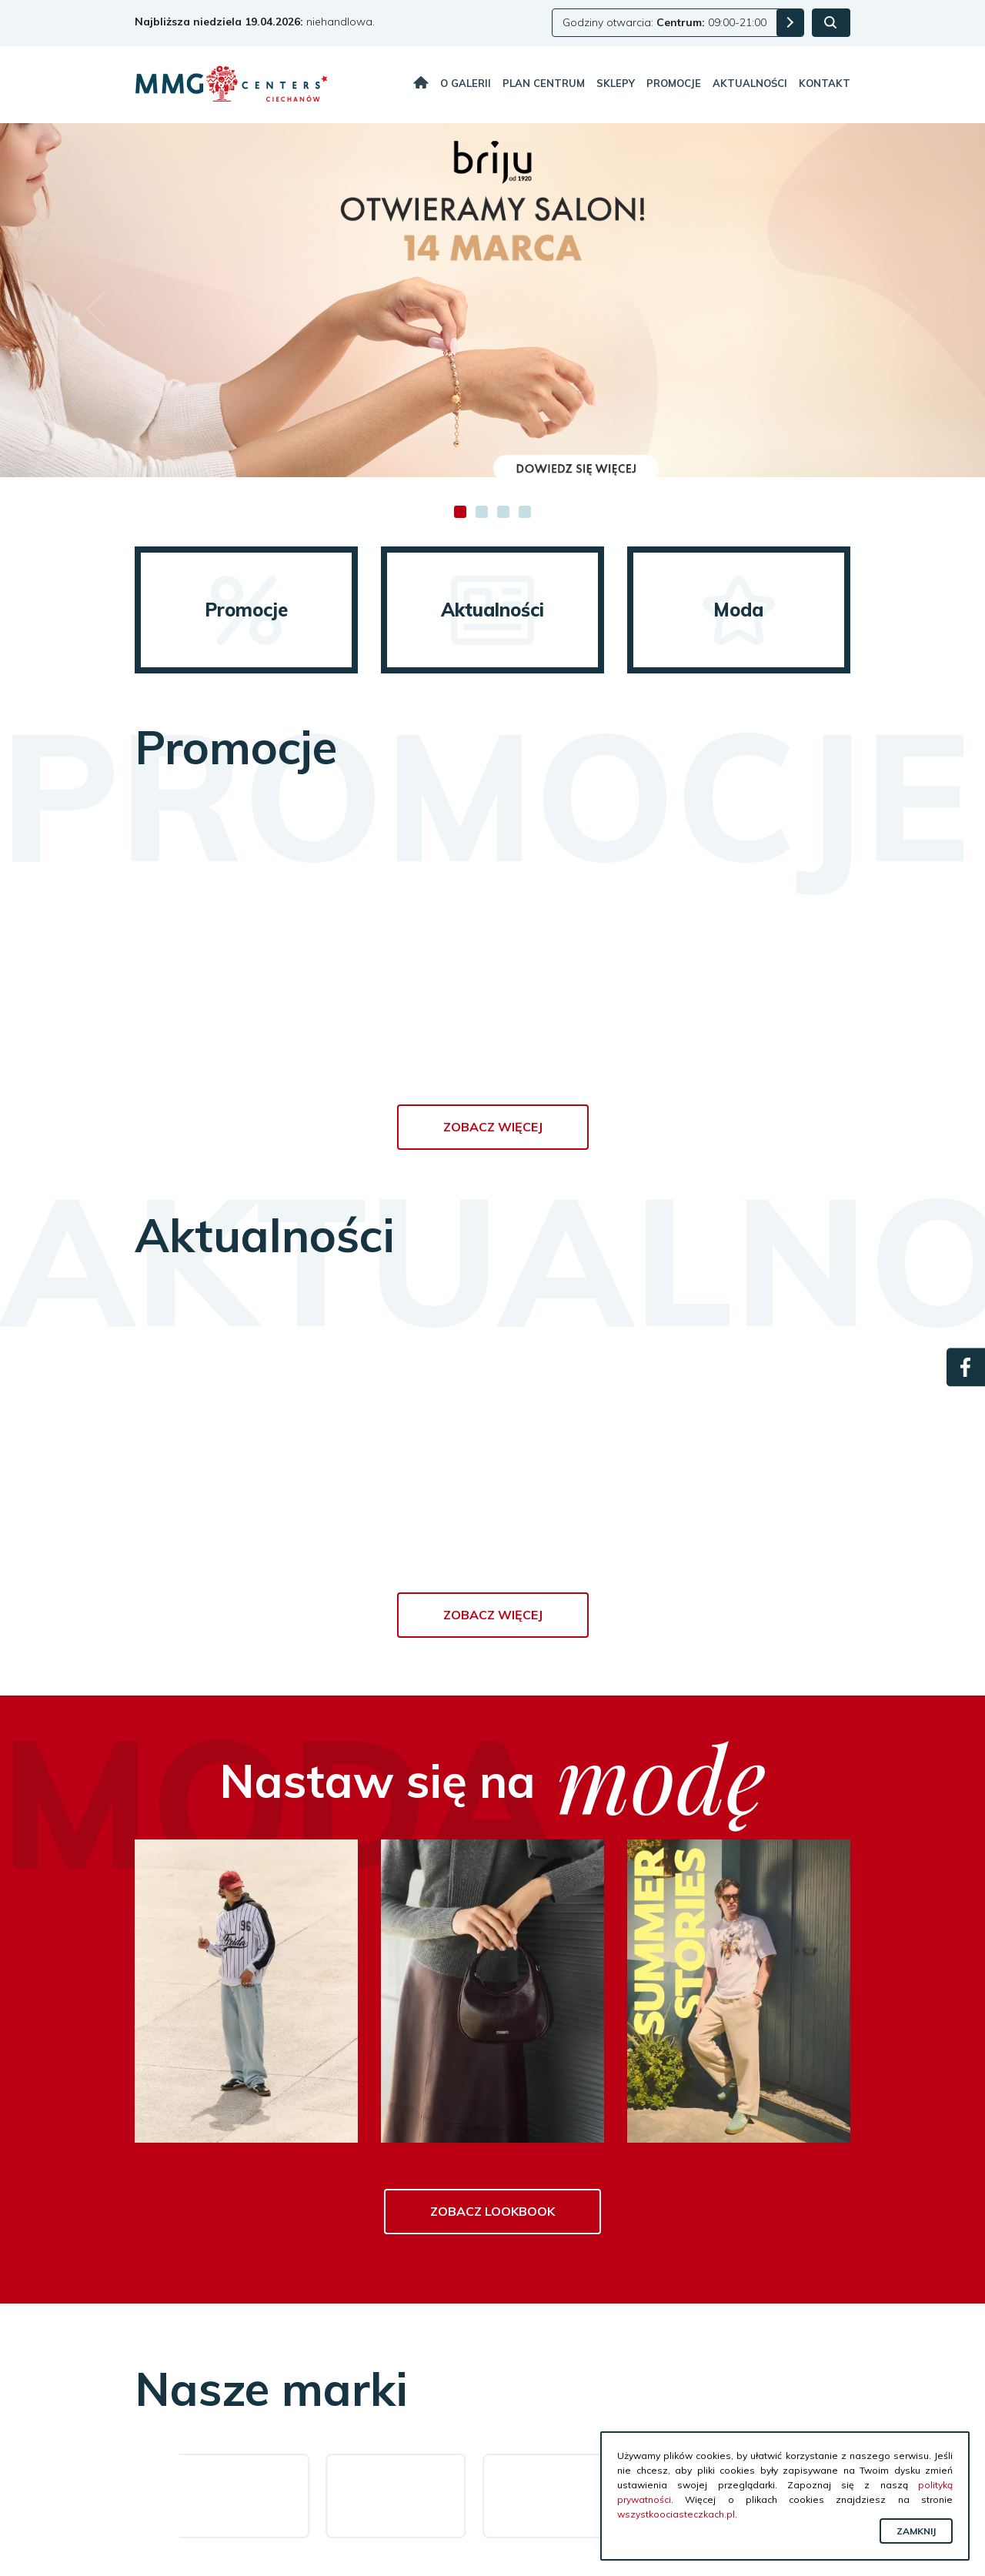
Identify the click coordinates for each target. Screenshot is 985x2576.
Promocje (673, 83)
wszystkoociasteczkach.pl (676, 2514)
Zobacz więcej (493, 1126)
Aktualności (750, 83)
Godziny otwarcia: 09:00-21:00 (664, 22)
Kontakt (824, 83)
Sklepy (615, 83)
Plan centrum (544, 83)
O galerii (465, 83)
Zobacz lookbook (492, 2211)
